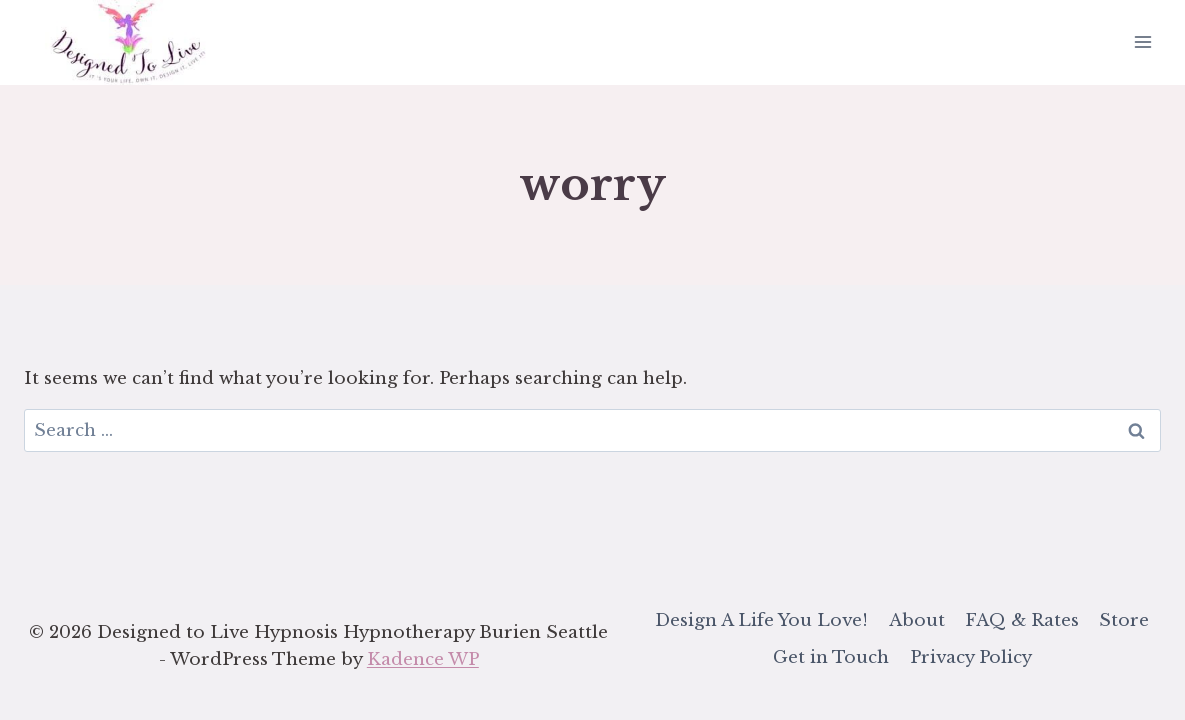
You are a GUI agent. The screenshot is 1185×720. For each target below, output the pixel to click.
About (917, 620)
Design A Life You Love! (761, 620)
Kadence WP (423, 659)
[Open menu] (1142, 42)
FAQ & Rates (1022, 620)
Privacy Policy (971, 657)
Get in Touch (831, 657)
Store (1124, 620)
